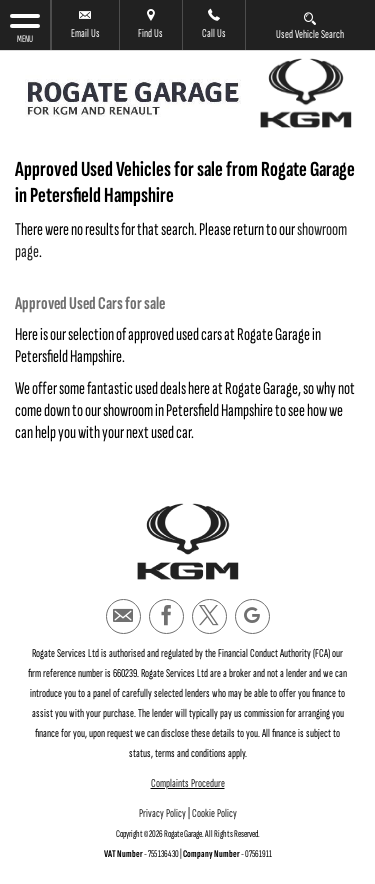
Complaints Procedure (188, 783)
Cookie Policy (214, 813)
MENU (25, 27)
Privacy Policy (162, 813)
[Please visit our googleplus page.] (252, 616)
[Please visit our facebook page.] (166, 616)
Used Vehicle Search (310, 25)
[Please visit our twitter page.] (209, 616)
